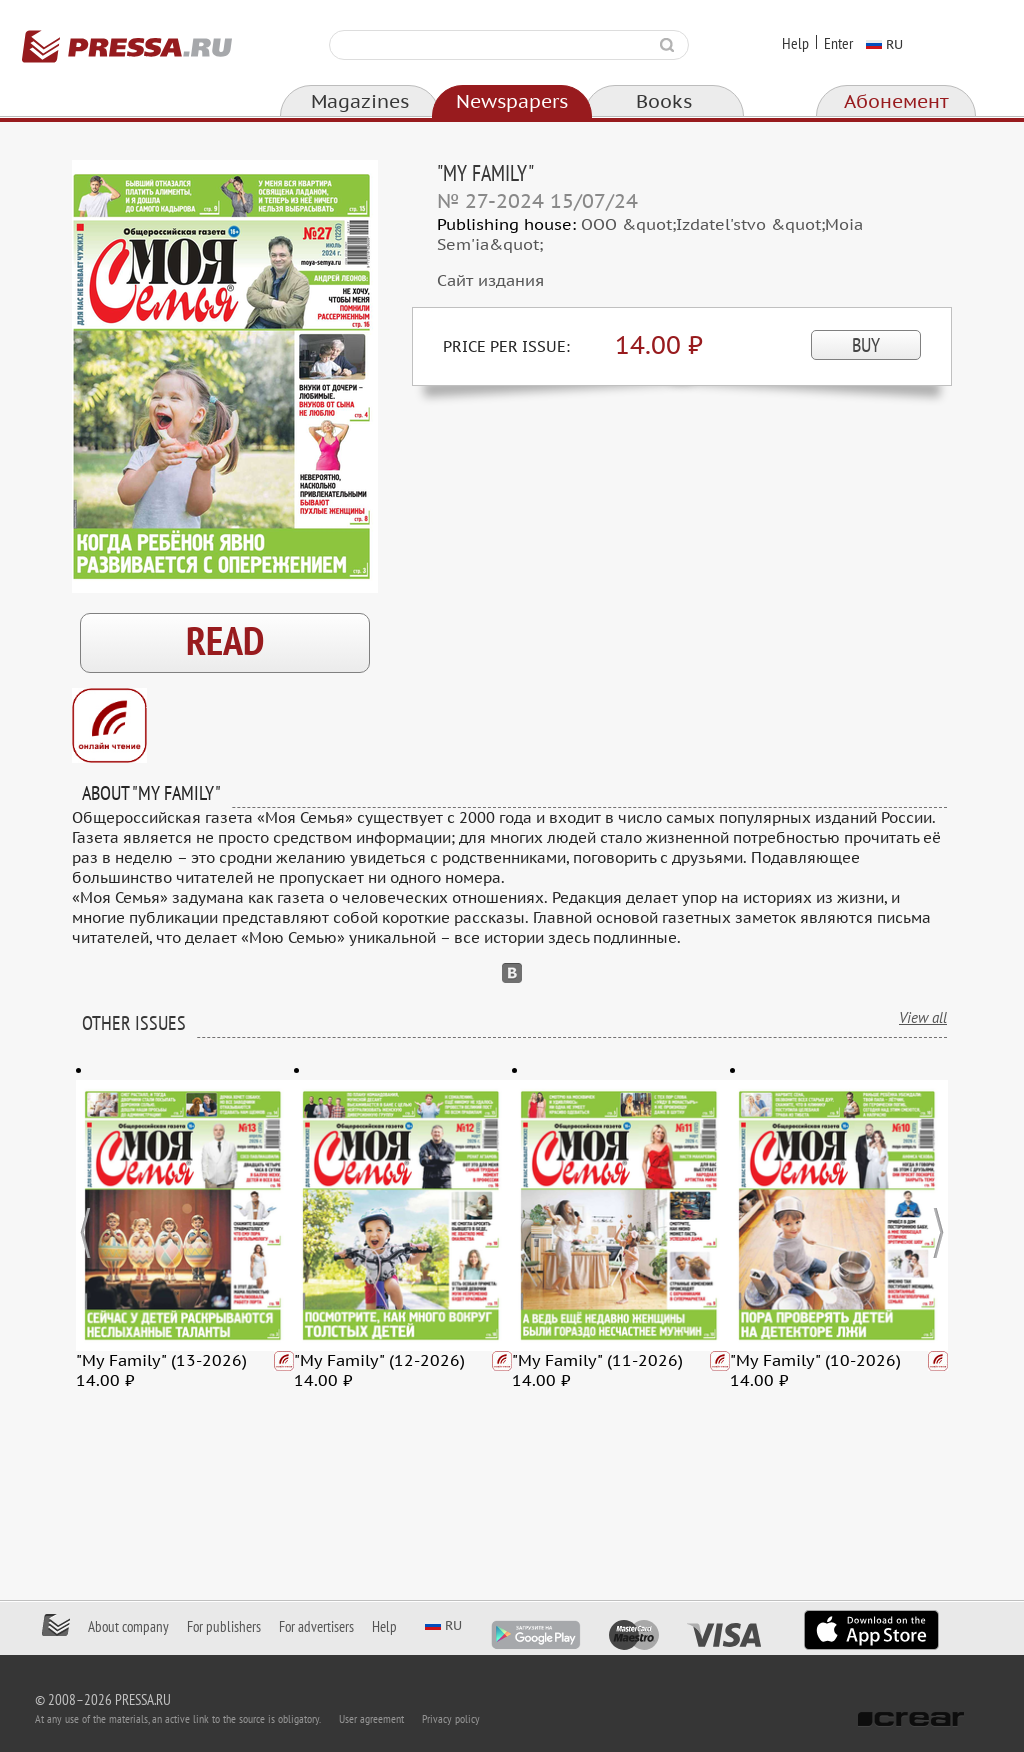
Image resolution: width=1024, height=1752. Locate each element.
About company (128, 1627)
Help (795, 44)
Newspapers (512, 102)
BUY (866, 346)
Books (664, 102)
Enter (838, 44)
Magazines (360, 102)
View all (923, 1018)
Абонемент (896, 102)
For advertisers (316, 1627)
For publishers (224, 1627)
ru (894, 44)
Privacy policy (451, 1719)
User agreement (371, 1719)
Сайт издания (490, 281)
